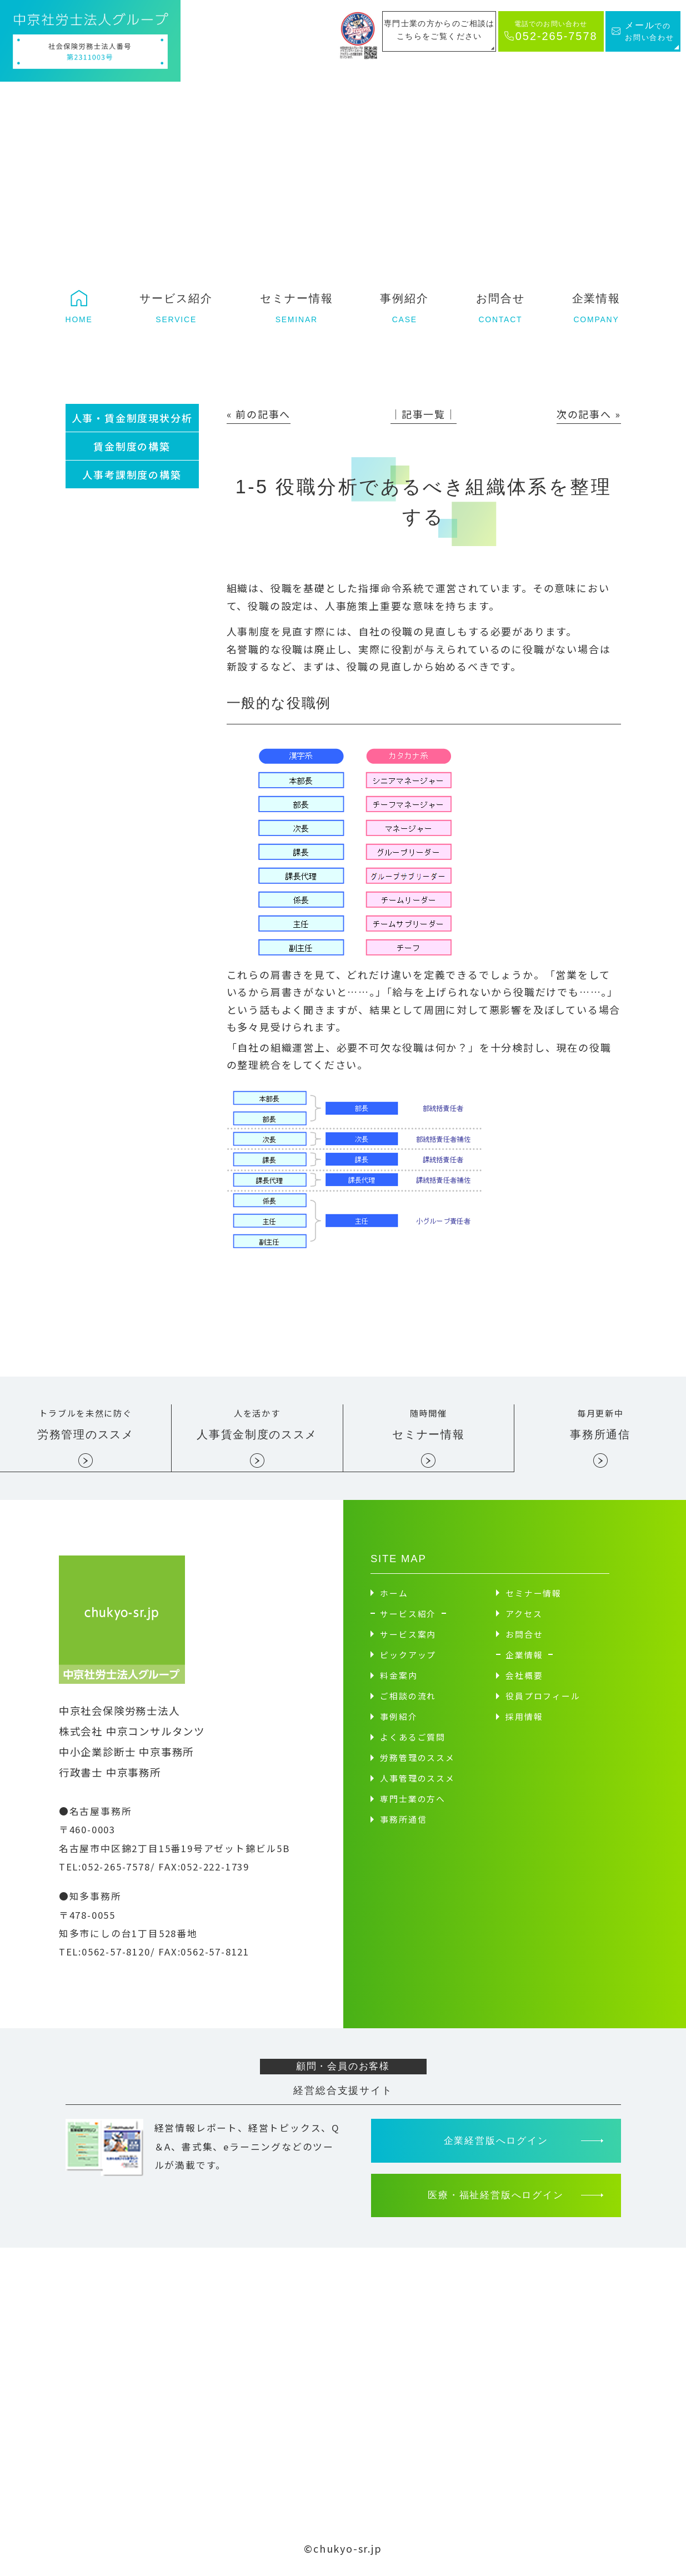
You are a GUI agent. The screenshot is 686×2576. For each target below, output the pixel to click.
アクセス (523, 1617)
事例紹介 (398, 1720)
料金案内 (398, 1679)
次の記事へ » (589, 414)
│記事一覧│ (423, 414)
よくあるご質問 (412, 1741)
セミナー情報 (533, 1597)
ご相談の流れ (408, 1699)
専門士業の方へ (412, 1802)
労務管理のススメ (417, 1761)
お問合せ (524, 1638)
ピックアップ (408, 1658)
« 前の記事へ (259, 414)
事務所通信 (403, 1823)
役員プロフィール (542, 1699)
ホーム (394, 1597)
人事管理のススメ (417, 1782)
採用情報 (524, 1720)
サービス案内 (408, 1638)
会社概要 (524, 1679)
